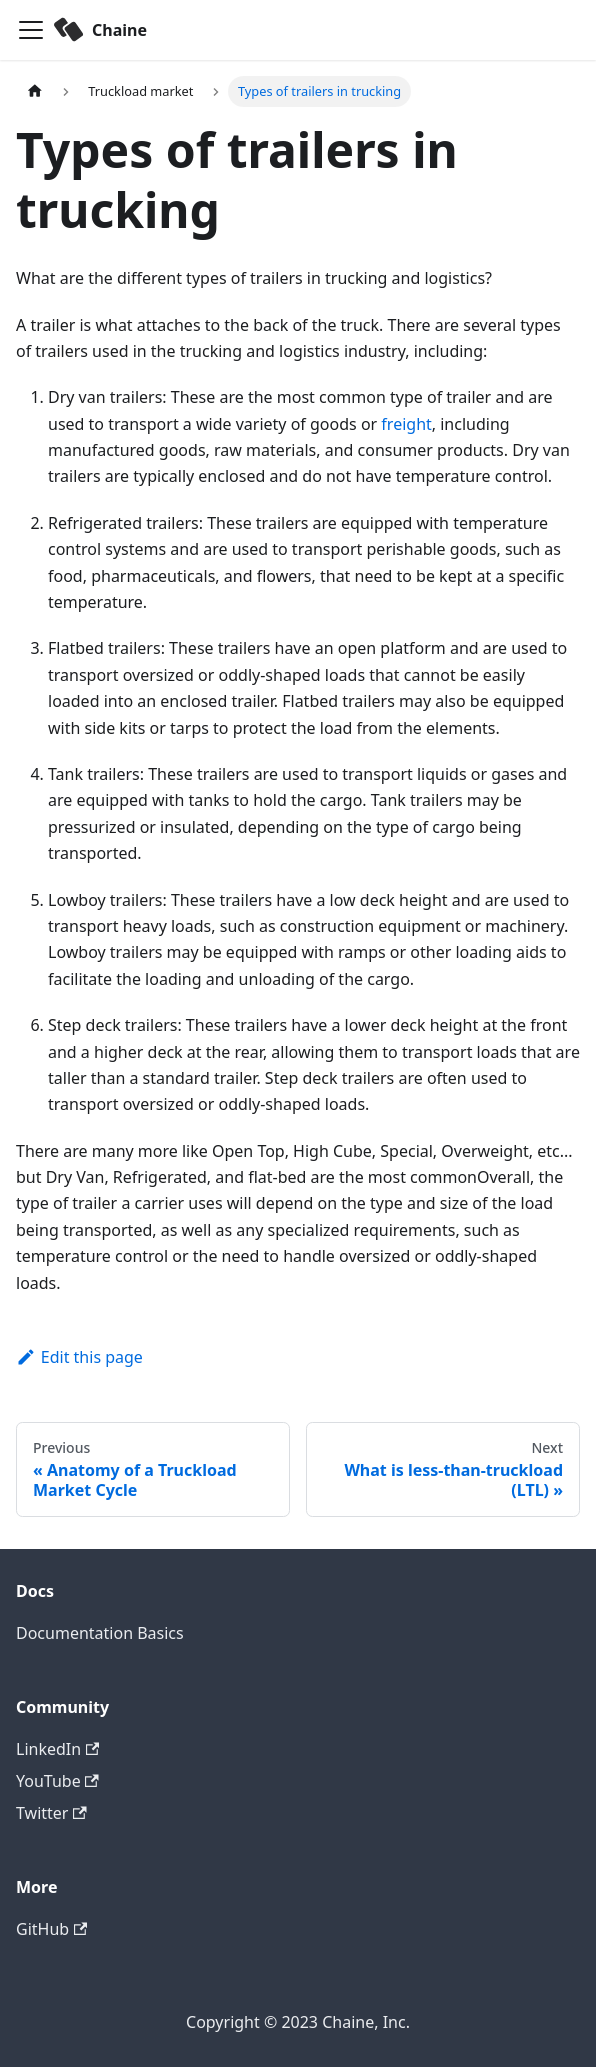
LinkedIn (57, 1749)
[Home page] (35, 91)
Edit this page (79, 1357)
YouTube (57, 1781)
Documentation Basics (100, 1633)
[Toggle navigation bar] (31, 30)
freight (406, 424)
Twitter (51, 1813)
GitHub (51, 1929)
